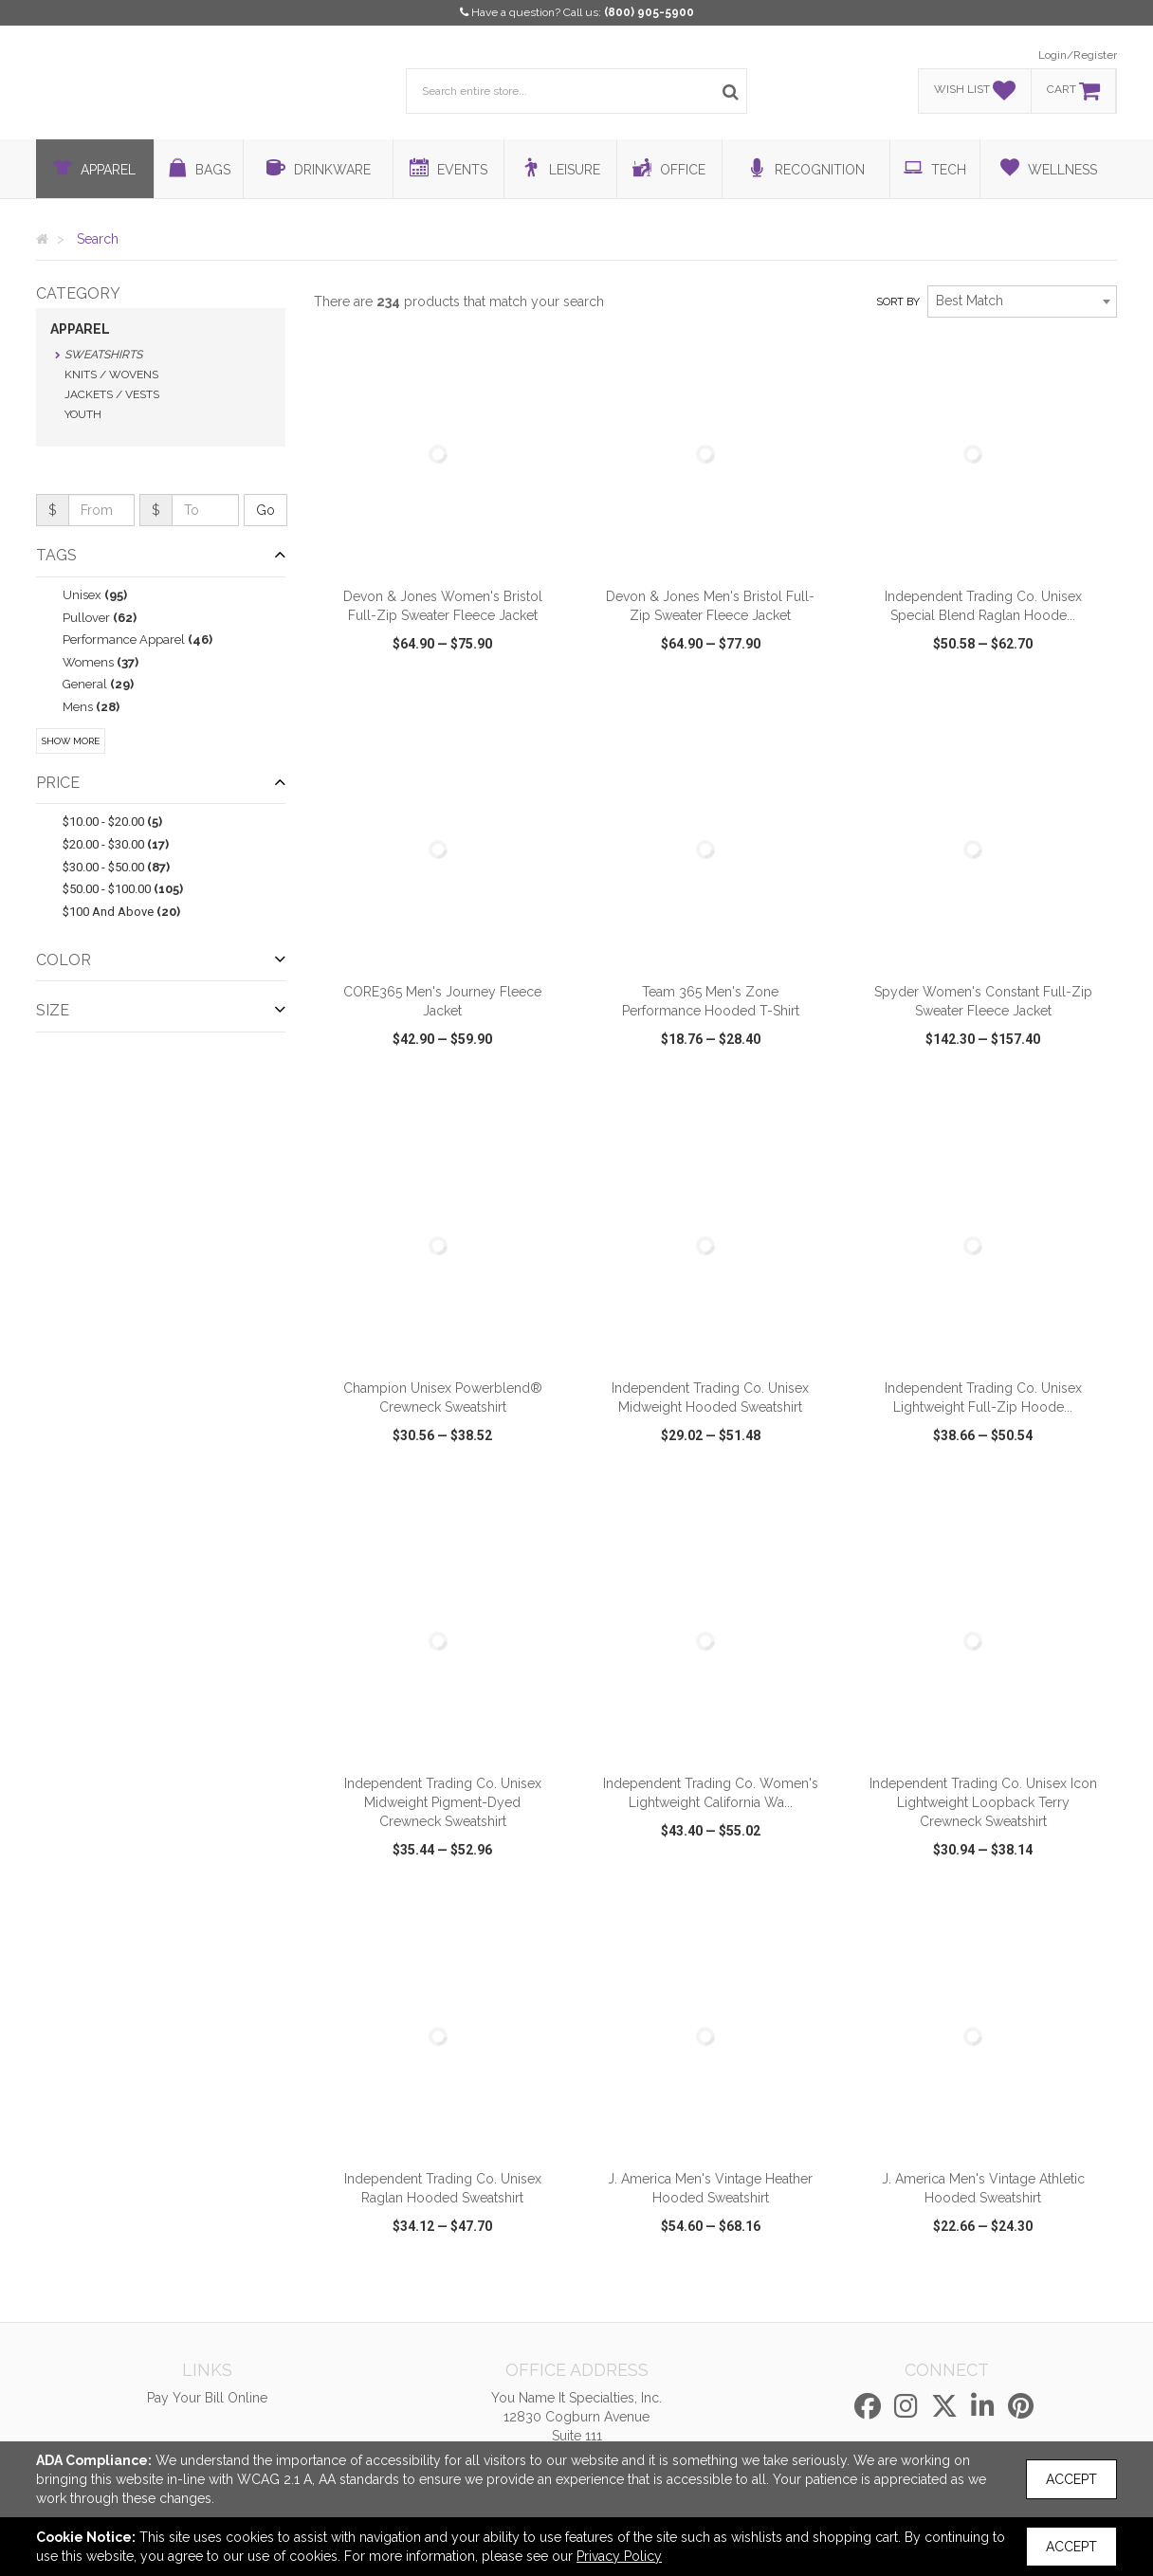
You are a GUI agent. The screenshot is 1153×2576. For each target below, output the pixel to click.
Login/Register (1077, 55)
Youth (82, 414)
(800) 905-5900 (649, 12)
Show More (71, 741)
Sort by (898, 302)
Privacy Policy (619, 2556)
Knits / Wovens (111, 374)
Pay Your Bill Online (207, 2397)
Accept (1071, 2479)
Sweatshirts (103, 354)
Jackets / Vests (111, 394)
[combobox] (1022, 301)
